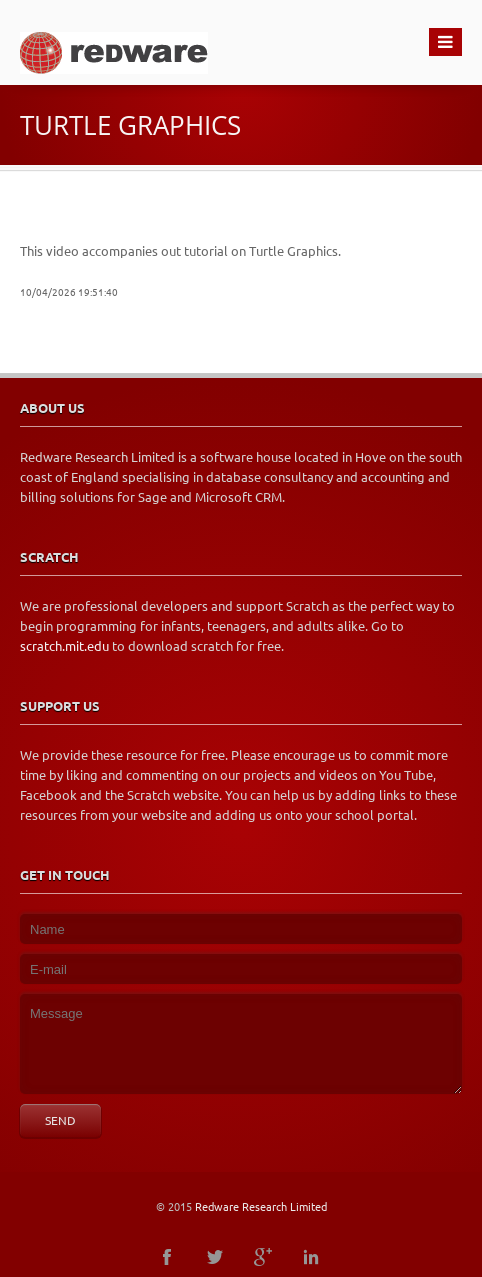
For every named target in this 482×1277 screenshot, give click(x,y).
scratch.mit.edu (64, 646)
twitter (215, 1257)
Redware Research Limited (261, 1207)
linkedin (311, 1257)
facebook (167, 1257)
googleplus (263, 1257)
